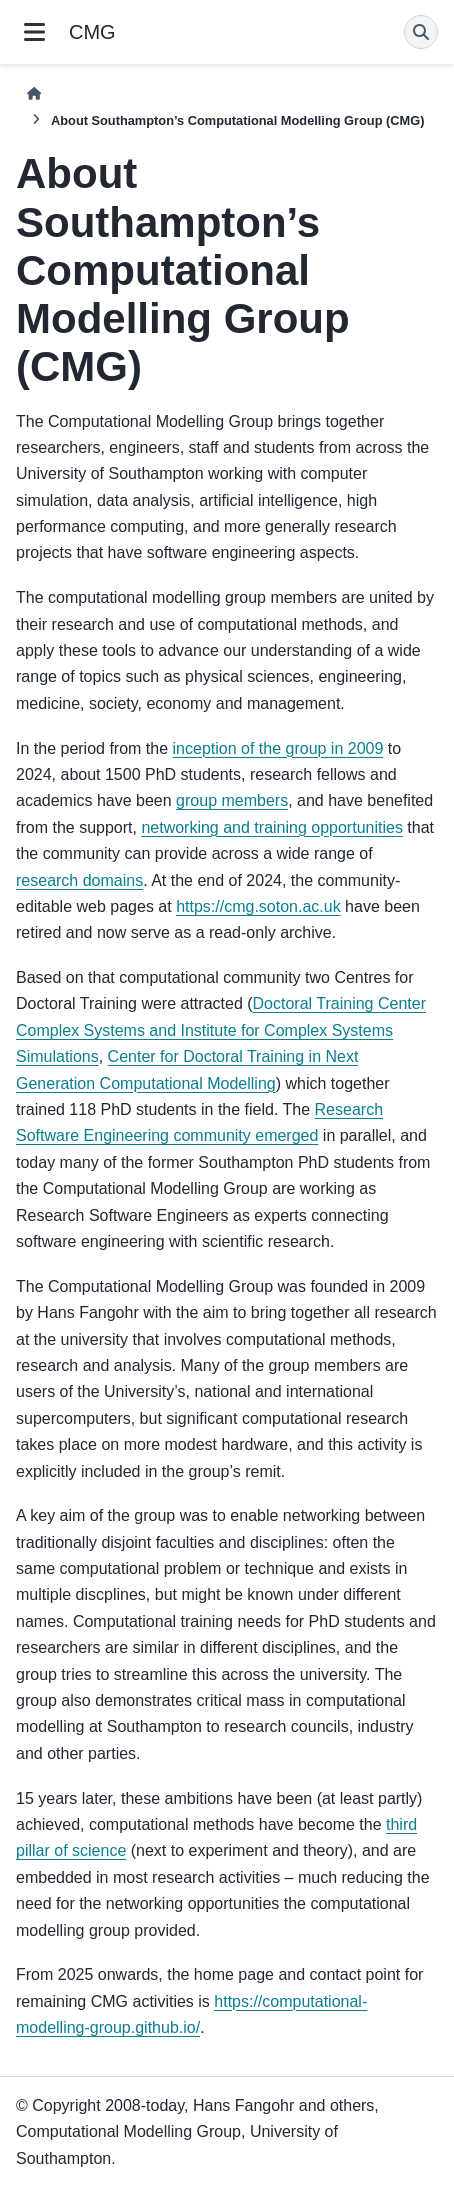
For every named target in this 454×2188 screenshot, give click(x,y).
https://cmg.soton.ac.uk (258, 906)
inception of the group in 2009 (278, 748)
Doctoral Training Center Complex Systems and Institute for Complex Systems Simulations (221, 1030)
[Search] (421, 32)
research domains (79, 880)
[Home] (34, 93)
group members (232, 800)
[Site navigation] (34, 32)
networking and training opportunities (272, 827)
